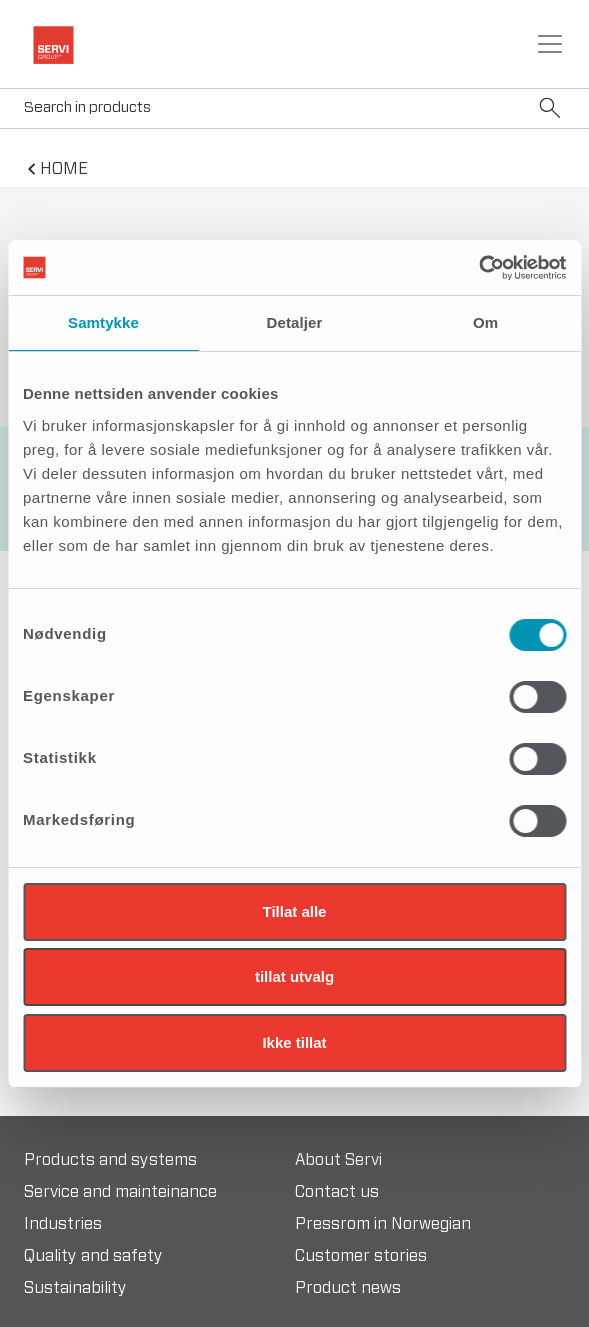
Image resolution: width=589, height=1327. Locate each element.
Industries (63, 1224)
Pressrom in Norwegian (383, 1224)
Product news (348, 1288)
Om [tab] (485, 322)
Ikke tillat (294, 1042)
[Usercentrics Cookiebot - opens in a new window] (478, 268)
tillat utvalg (294, 976)
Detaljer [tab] (295, 322)
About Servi (338, 1160)
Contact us (337, 1192)
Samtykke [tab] (103, 322)
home (64, 169)
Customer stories (361, 1256)
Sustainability (75, 1288)
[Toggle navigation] (550, 44)
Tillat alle (295, 911)
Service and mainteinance (120, 1192)
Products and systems (110, 1160)
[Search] (294, 108)
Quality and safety (93, 1256)
